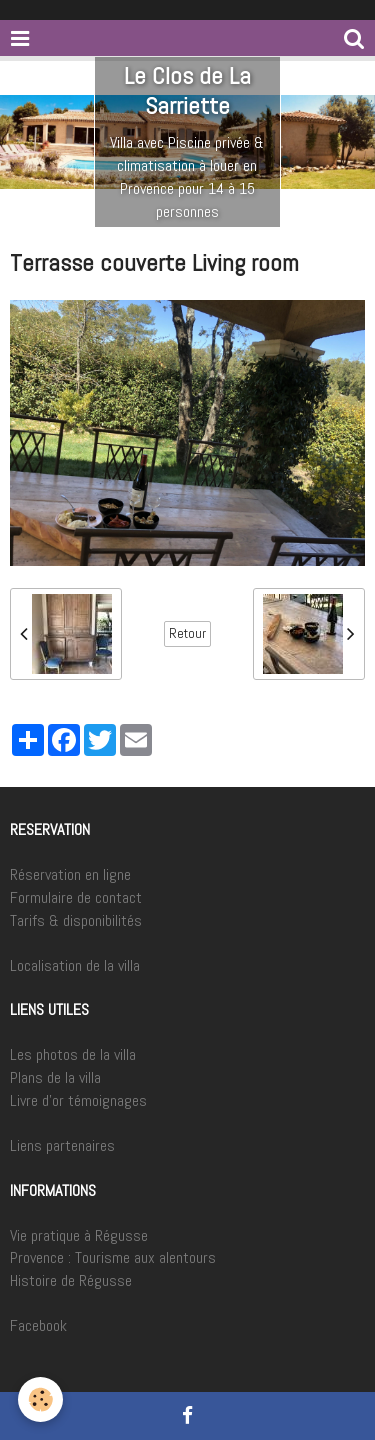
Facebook (38, 1325)
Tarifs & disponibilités (76, 920)
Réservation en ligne (70, 874)
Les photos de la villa (73, 1054)
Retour (187, 633)
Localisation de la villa (75, 965)
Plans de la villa (55, 1077)
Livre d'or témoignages (78, 1100)
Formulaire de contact (76, 897)
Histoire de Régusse (71, 1280)
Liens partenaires (62, 1145)
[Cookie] (40, 1399)
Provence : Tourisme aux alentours (113, 1257)
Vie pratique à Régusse (79, 1235)
